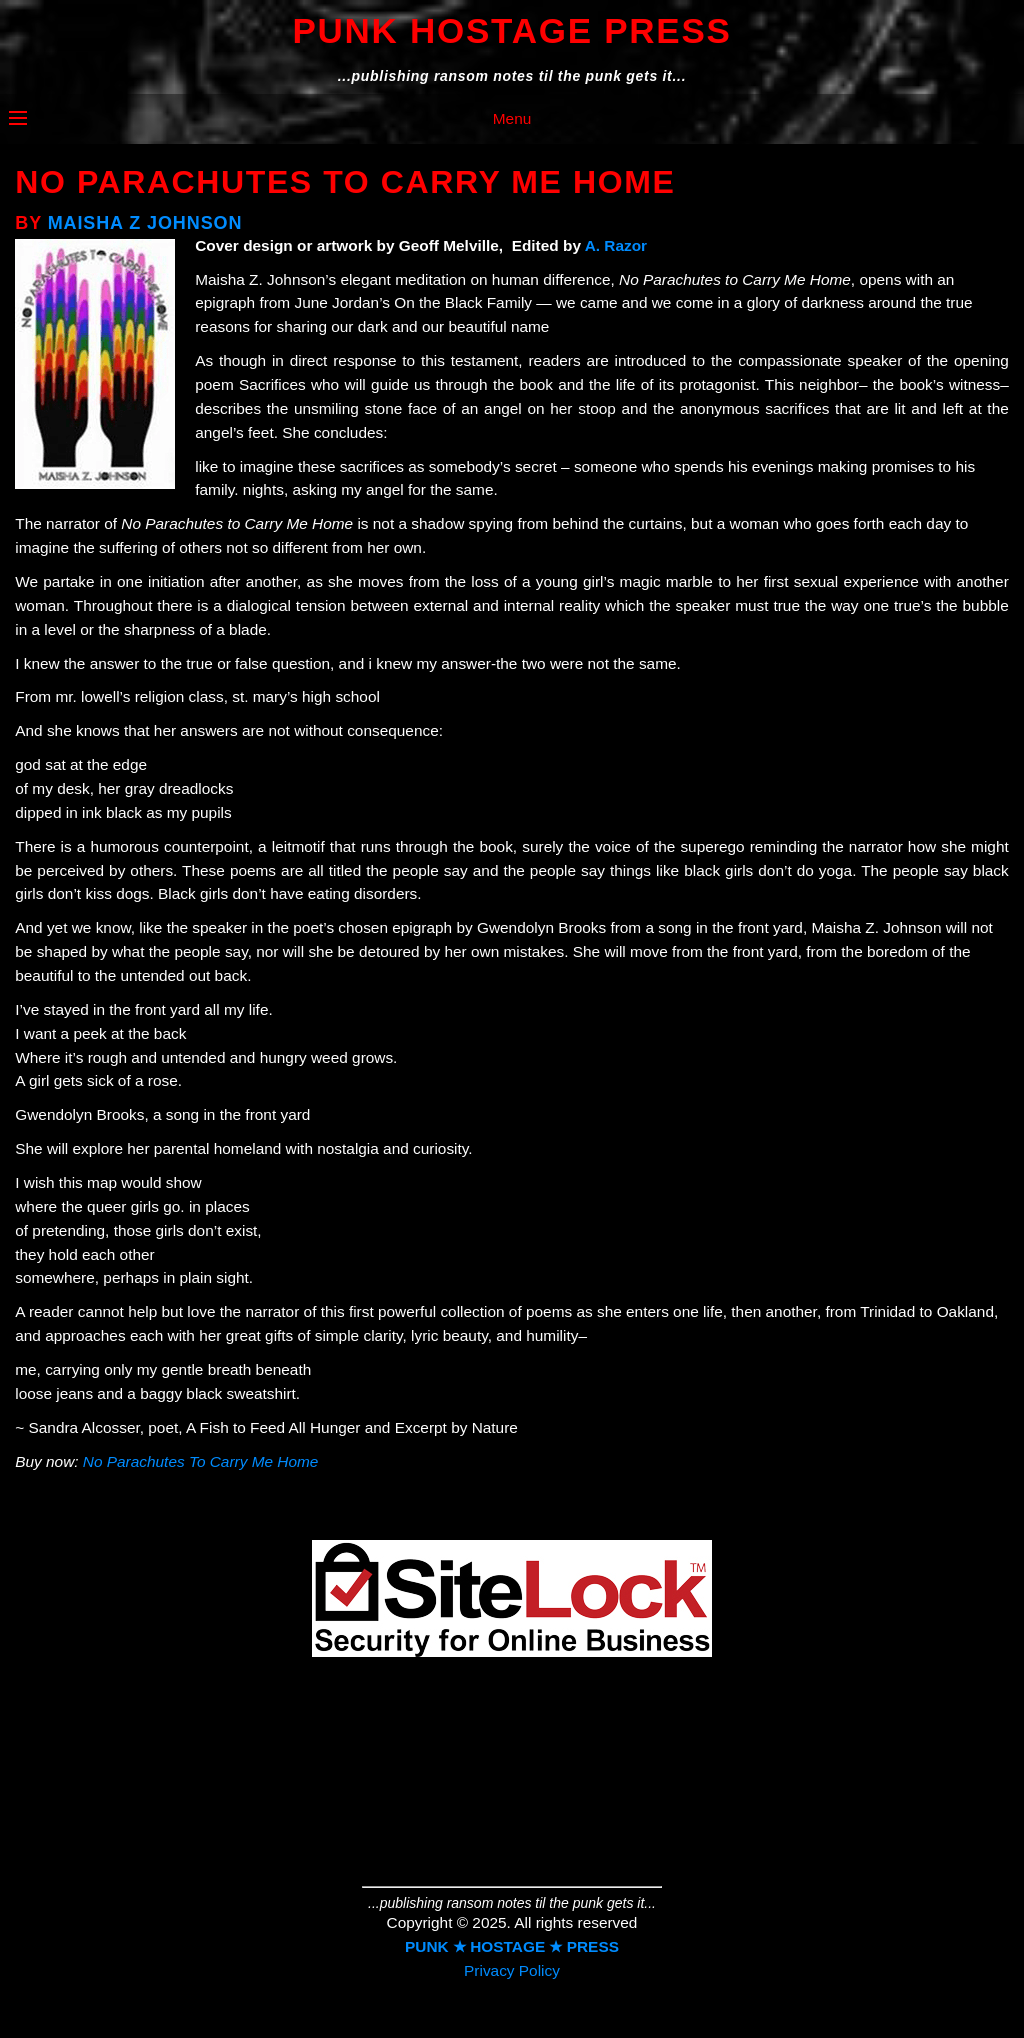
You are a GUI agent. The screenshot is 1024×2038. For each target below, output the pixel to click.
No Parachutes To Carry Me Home (201, 1461)
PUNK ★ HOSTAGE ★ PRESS (512, 1946)
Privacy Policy (512, 1970)
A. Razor (616, 245)
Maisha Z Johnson (145, 223)
